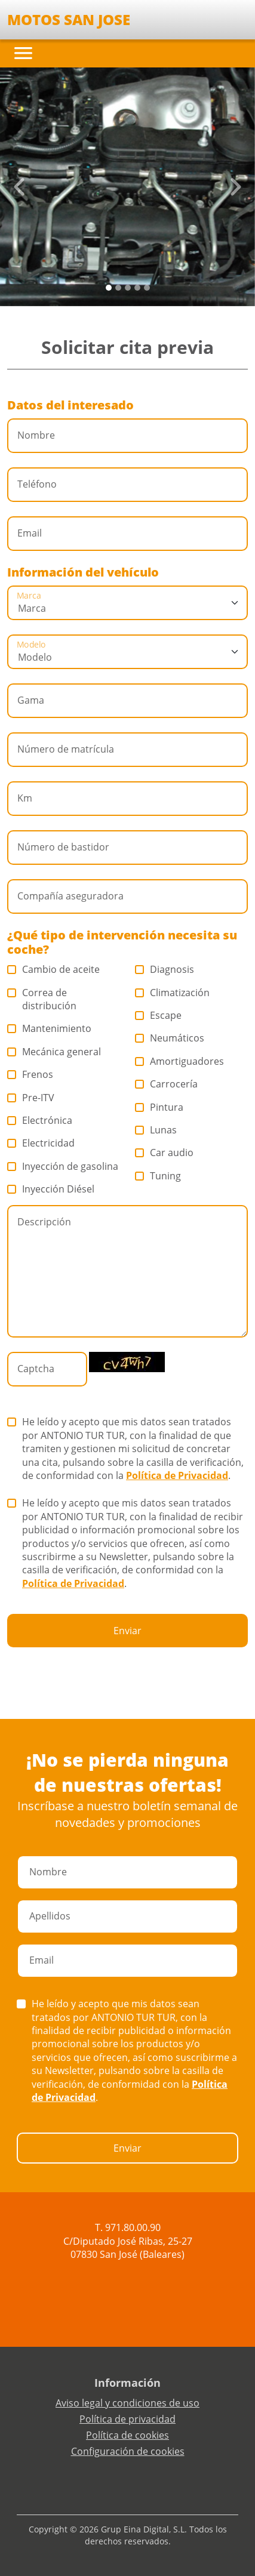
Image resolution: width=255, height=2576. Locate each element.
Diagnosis (165, 969)
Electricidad (41, 1143)
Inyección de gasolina (63, 1166)
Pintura (159, 1107)
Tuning (158, 1175)
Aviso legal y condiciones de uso (127, 2402)
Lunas (156, 1129)
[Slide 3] (137, 288)
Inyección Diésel (51, 1188)
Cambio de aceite (53, 969)
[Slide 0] (109, 288)
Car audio (164, 1152)
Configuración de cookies (128, 2451)
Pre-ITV (31, 1097)
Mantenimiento (49, 1028)
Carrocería (166, 1083)
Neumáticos (170, 1037)
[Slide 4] (147, 288)
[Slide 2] (128, 288)
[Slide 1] (118, 288)
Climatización (172, 992)
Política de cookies (127, 2435)
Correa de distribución (42, 999)
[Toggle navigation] (23, 53)
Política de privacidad (127, 2419)
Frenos (30, 1074)
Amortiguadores (180, 1061)
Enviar (127, 1630)
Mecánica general (54, 1051)
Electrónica (40, 1120)
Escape (158, 1015)
